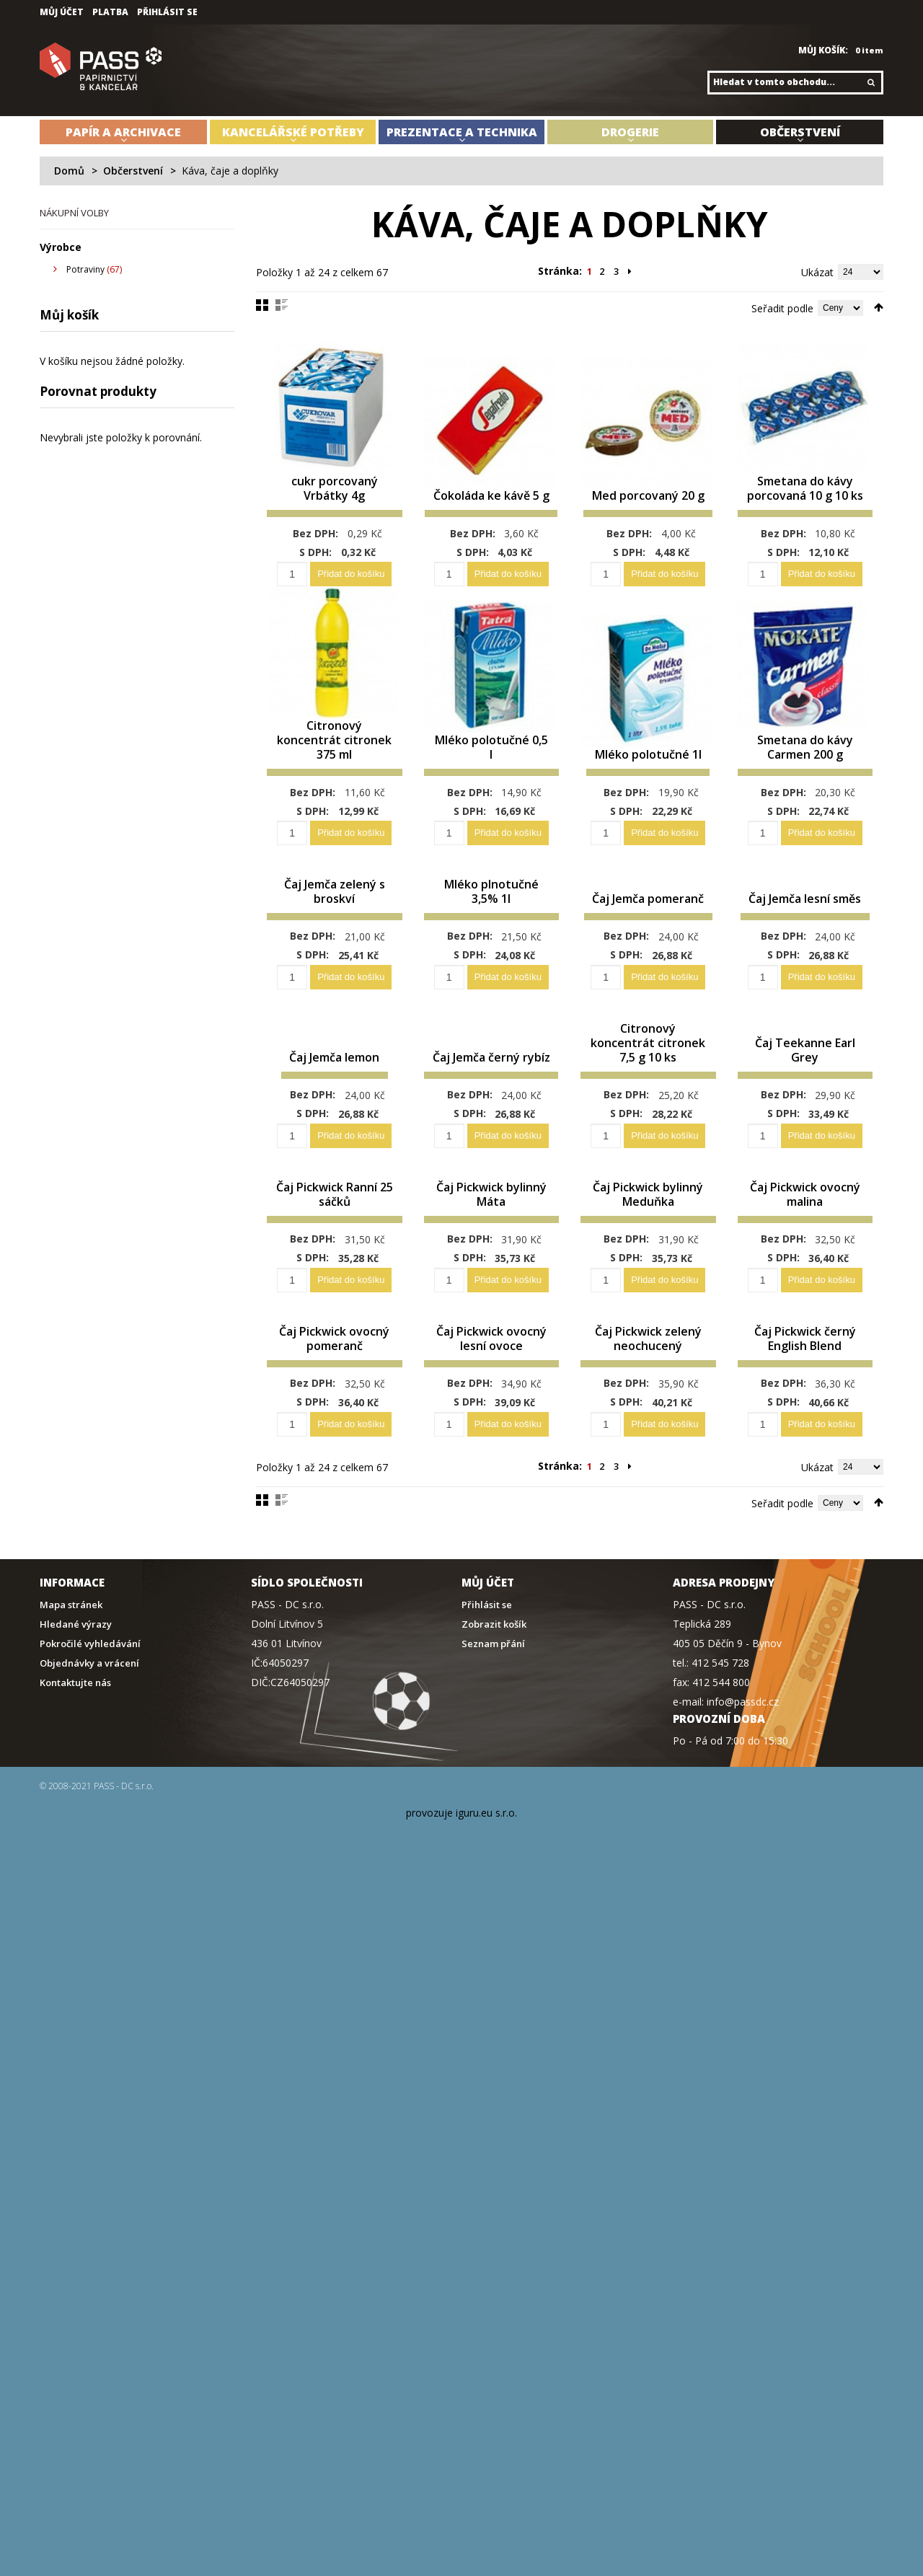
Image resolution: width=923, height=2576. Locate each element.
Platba (110, 12)
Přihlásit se (167, 12)
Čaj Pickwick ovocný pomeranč (334, 1373)
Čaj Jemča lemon (334, 1077)
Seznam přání (493, 1678)
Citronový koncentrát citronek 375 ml (334, 762)
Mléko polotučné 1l (648, 769)
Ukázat (817, 272)
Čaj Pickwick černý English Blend (805, 1366)
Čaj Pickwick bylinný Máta (491, 1215)
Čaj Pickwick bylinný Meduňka (648, 1215)
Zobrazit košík (494, 1659)
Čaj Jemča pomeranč (648, 897)
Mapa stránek (71, 1639)
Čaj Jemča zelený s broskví (334, 897)
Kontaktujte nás (75, 1717)
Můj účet (62, 12)
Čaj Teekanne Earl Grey (805, 1070)
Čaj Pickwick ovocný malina (804, 1215)
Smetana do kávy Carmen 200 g (805, 769)
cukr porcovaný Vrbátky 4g (334, 507)
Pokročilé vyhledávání (90, 1678)
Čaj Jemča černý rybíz (491, 1070)
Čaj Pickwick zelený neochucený (648, 1366)
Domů (69, 170)
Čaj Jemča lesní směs (805, 897)
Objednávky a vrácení (89, 1698)
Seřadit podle (782, 308)
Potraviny (85, 269)
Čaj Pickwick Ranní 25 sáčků (334, 1215)
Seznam (281, 305)
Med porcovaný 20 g (648, 507)
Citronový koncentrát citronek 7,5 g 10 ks (648, 1056)
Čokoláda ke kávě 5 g (491, 507)
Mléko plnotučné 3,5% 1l (491, 897)
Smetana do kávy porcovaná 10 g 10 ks (805, 500)
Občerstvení (133, 170)
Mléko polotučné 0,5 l (491, 769)
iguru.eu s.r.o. (486, 1847)
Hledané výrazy (76, 1659)
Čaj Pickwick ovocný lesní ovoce (491, 1366)
